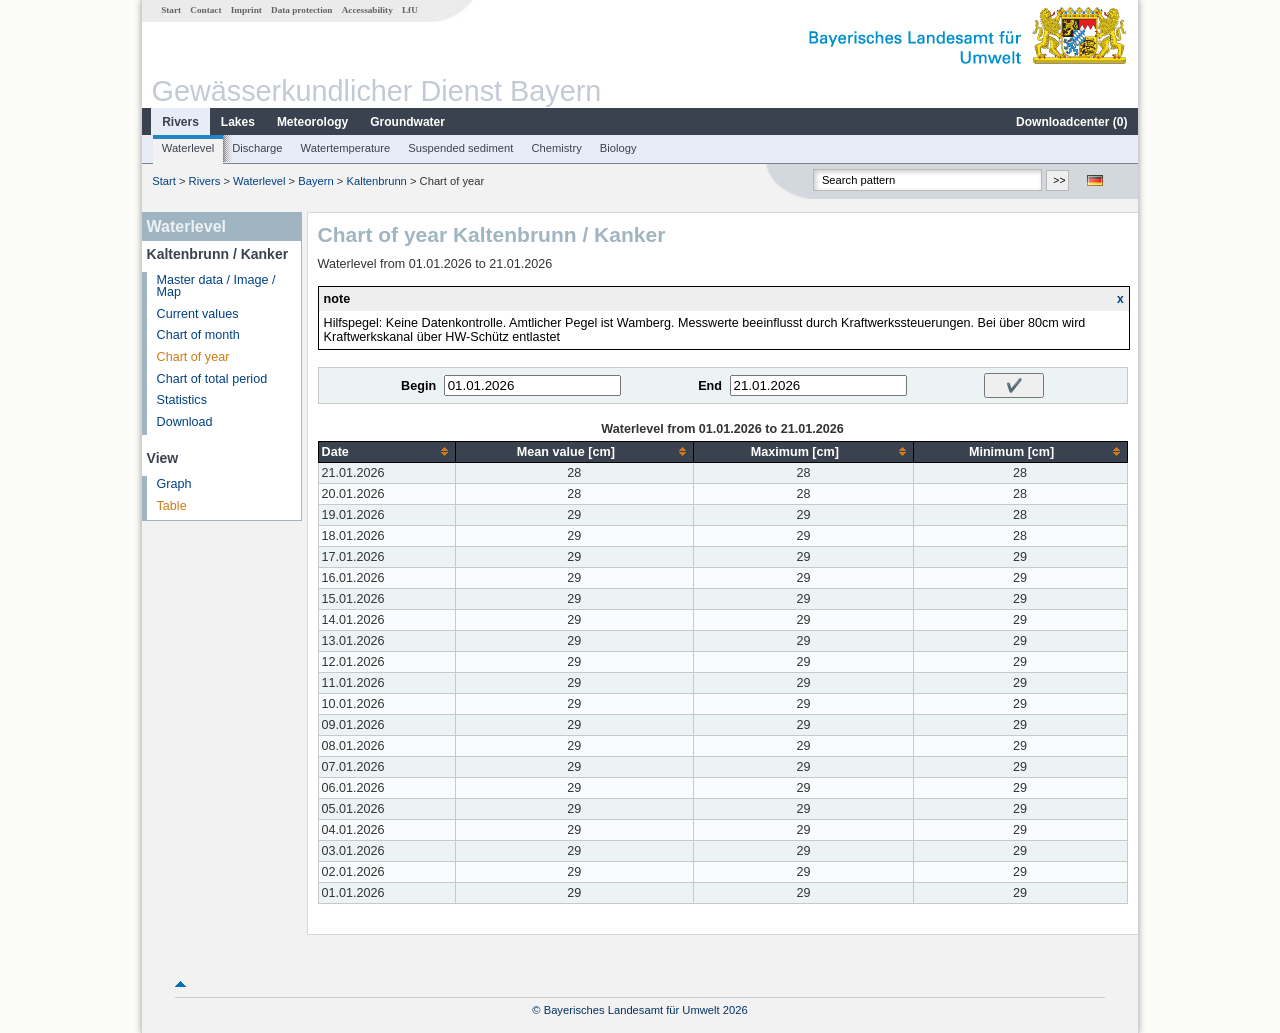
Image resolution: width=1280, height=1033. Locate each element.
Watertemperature (346, 148)
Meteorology (312, 122)
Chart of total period (212, 379)
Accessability (367, 10)
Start (171, 10)
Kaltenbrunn (376, 181)
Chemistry (556, 148)
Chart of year (193, 357)
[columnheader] (386, 451)
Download (185, 422)
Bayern (315, 181)
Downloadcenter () (1071, 122)
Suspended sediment (460, 148)
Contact (205, 10)
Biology (618, 148)
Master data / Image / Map (216, 286)
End (710, 386)
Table (172, 506)
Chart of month (198, 335)
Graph (174, 484)
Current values (198, 314)
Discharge (257, 148)
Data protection (301, 10)
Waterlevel (188, 148)
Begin (418, 386)
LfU (410, 10)
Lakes (238, 122)
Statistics (182, 400)
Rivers (180, 122)
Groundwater (407, 122)
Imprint (246, 10)
